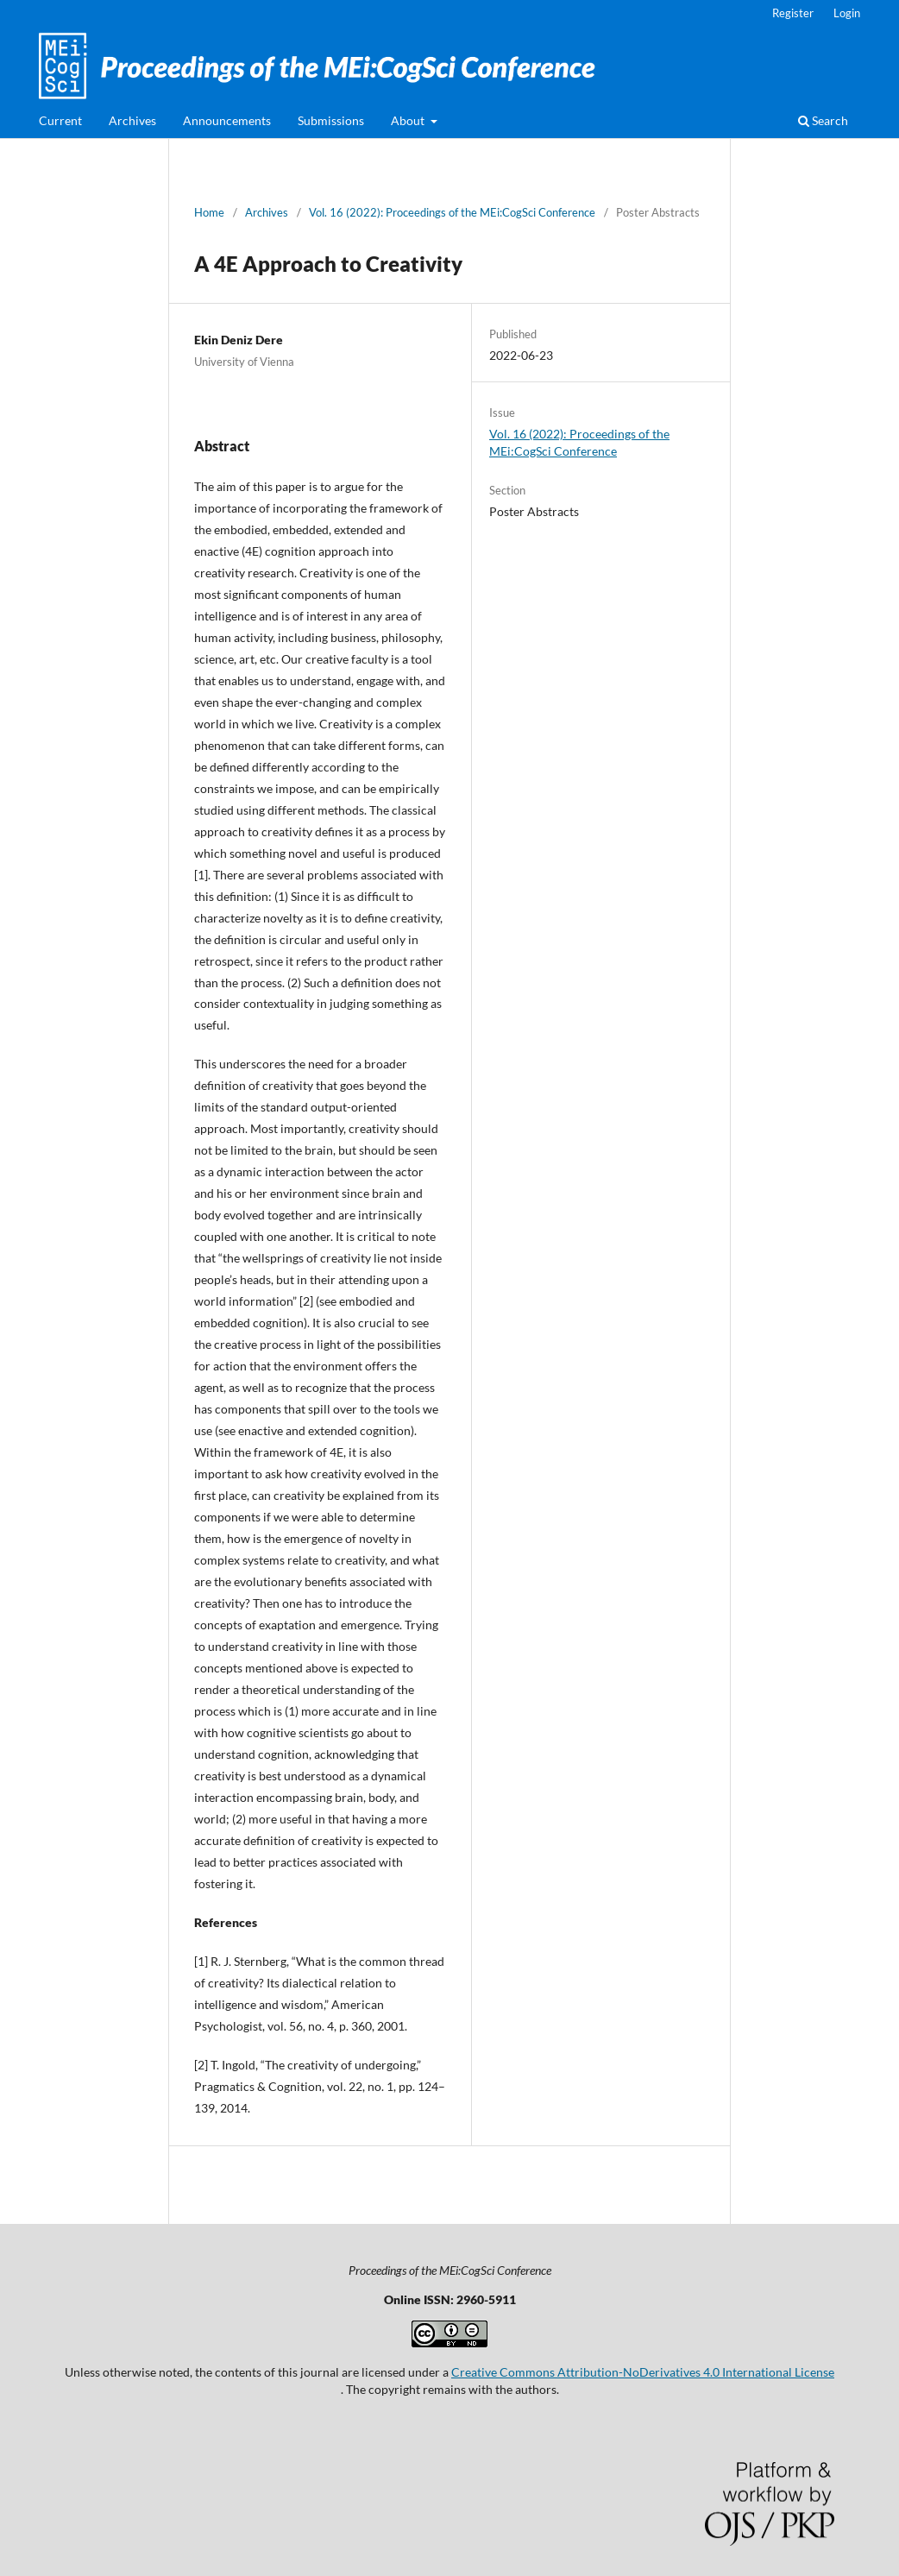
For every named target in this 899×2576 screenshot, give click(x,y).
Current (60, 120)
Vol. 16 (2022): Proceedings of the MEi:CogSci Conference (452, 212)
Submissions (331, 120)
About (409, 120)
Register (793, 13)
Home (209, 212)
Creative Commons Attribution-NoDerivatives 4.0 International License (642, 2372)
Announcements (227, 120)
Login (846, 13)
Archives (132, 120)
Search (823, 120)
